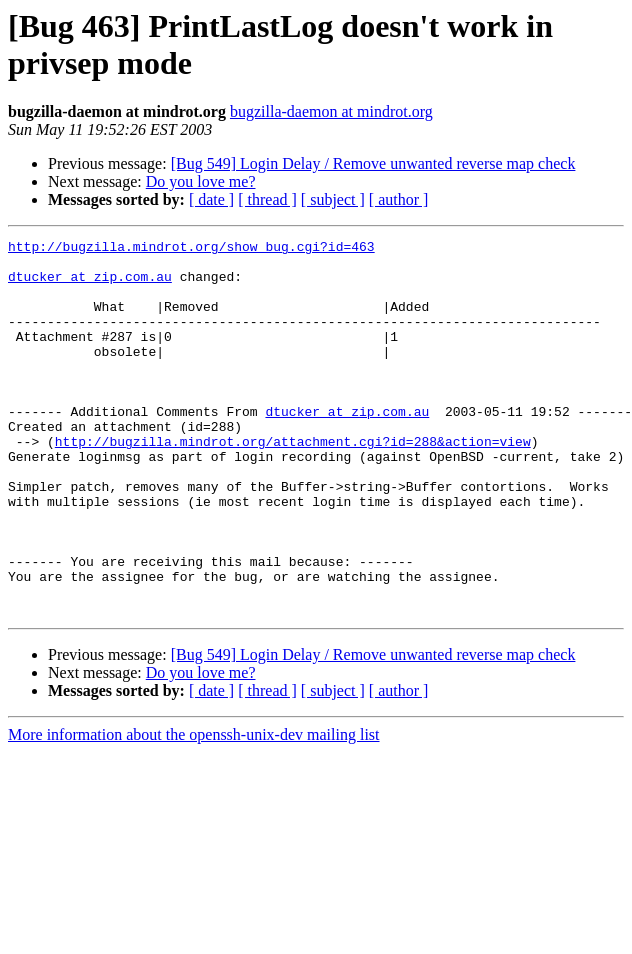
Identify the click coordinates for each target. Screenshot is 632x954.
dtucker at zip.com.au (90, 285)
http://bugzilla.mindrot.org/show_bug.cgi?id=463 (191, 249)
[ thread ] (267, 199)
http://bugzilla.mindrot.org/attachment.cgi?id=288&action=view (293, 483)
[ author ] (399, 199)
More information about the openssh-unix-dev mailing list (194, 809)
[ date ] (211, 199)
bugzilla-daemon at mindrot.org (331, 111)
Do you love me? (201, 181)
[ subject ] (333, 199)
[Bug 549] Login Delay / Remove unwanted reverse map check (373, 163)
